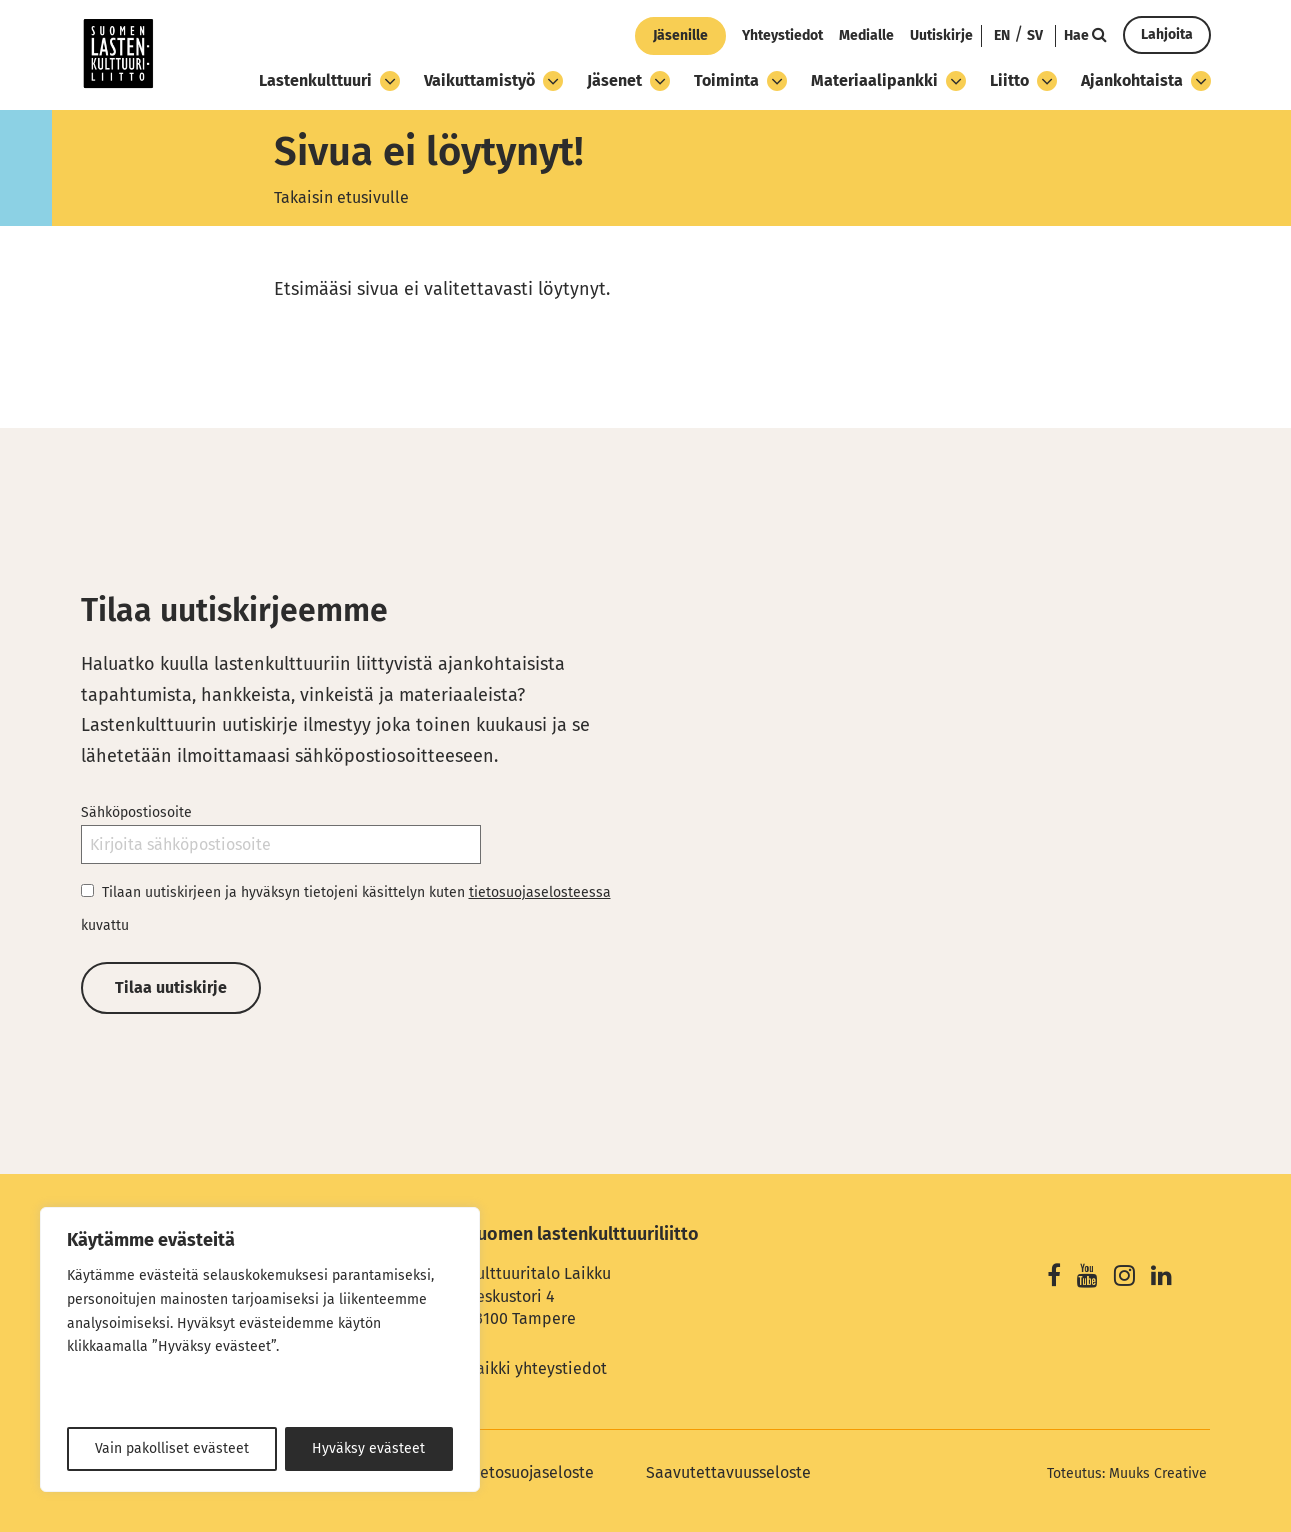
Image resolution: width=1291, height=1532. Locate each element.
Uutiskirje (941, 35)
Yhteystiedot (782, 35)
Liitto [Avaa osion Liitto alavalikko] (1023, 81)
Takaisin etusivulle (341, 197)
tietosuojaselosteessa (540, 892)
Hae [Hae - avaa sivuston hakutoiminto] (1085, 35)
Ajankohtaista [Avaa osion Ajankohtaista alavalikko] (1146, 81)
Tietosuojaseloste (530, 1472)
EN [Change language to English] (1002, 35)
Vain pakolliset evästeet (172, 1448)
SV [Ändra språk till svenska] (1035, 35)
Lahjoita (1167, 34)
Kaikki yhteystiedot (537, 1368)
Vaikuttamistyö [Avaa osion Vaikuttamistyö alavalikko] (493, 81)
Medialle (866, 35)
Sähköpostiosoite (136, 812)
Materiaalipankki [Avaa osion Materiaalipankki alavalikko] (888, 81)
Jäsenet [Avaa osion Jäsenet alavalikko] (628, 81)
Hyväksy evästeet (368, 1448)
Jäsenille (680, 35)
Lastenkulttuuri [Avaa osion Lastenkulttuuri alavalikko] (329, 81)
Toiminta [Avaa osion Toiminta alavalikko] (740, 81)
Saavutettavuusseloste (728, 1472)
